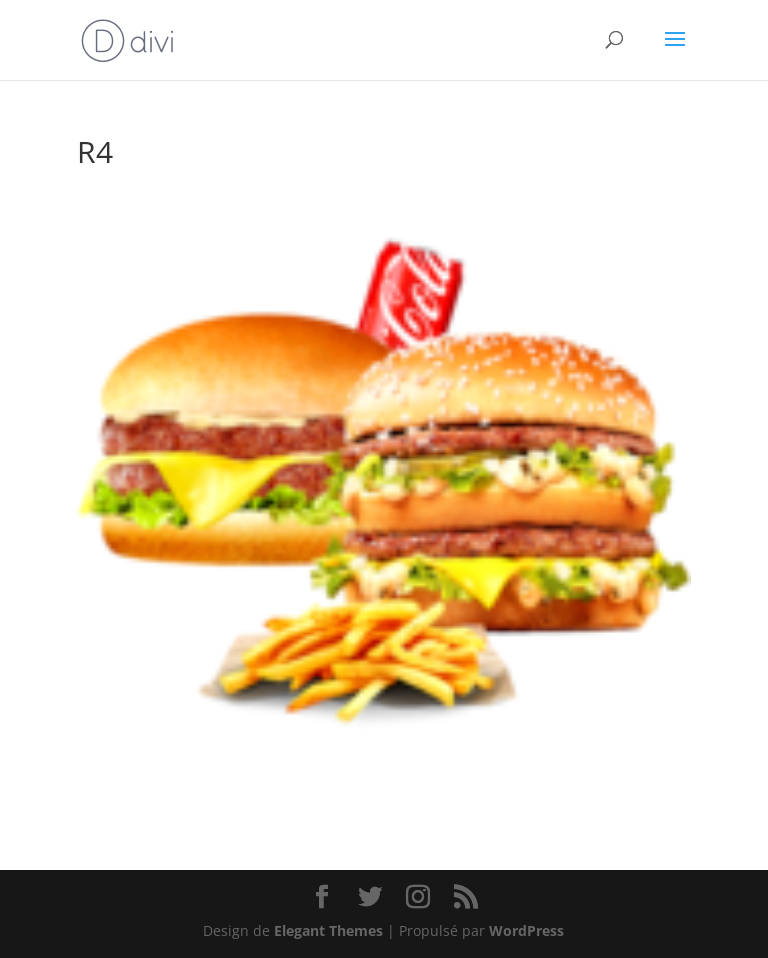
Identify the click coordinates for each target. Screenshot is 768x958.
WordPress (526, 930)
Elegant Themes (328, 930)
